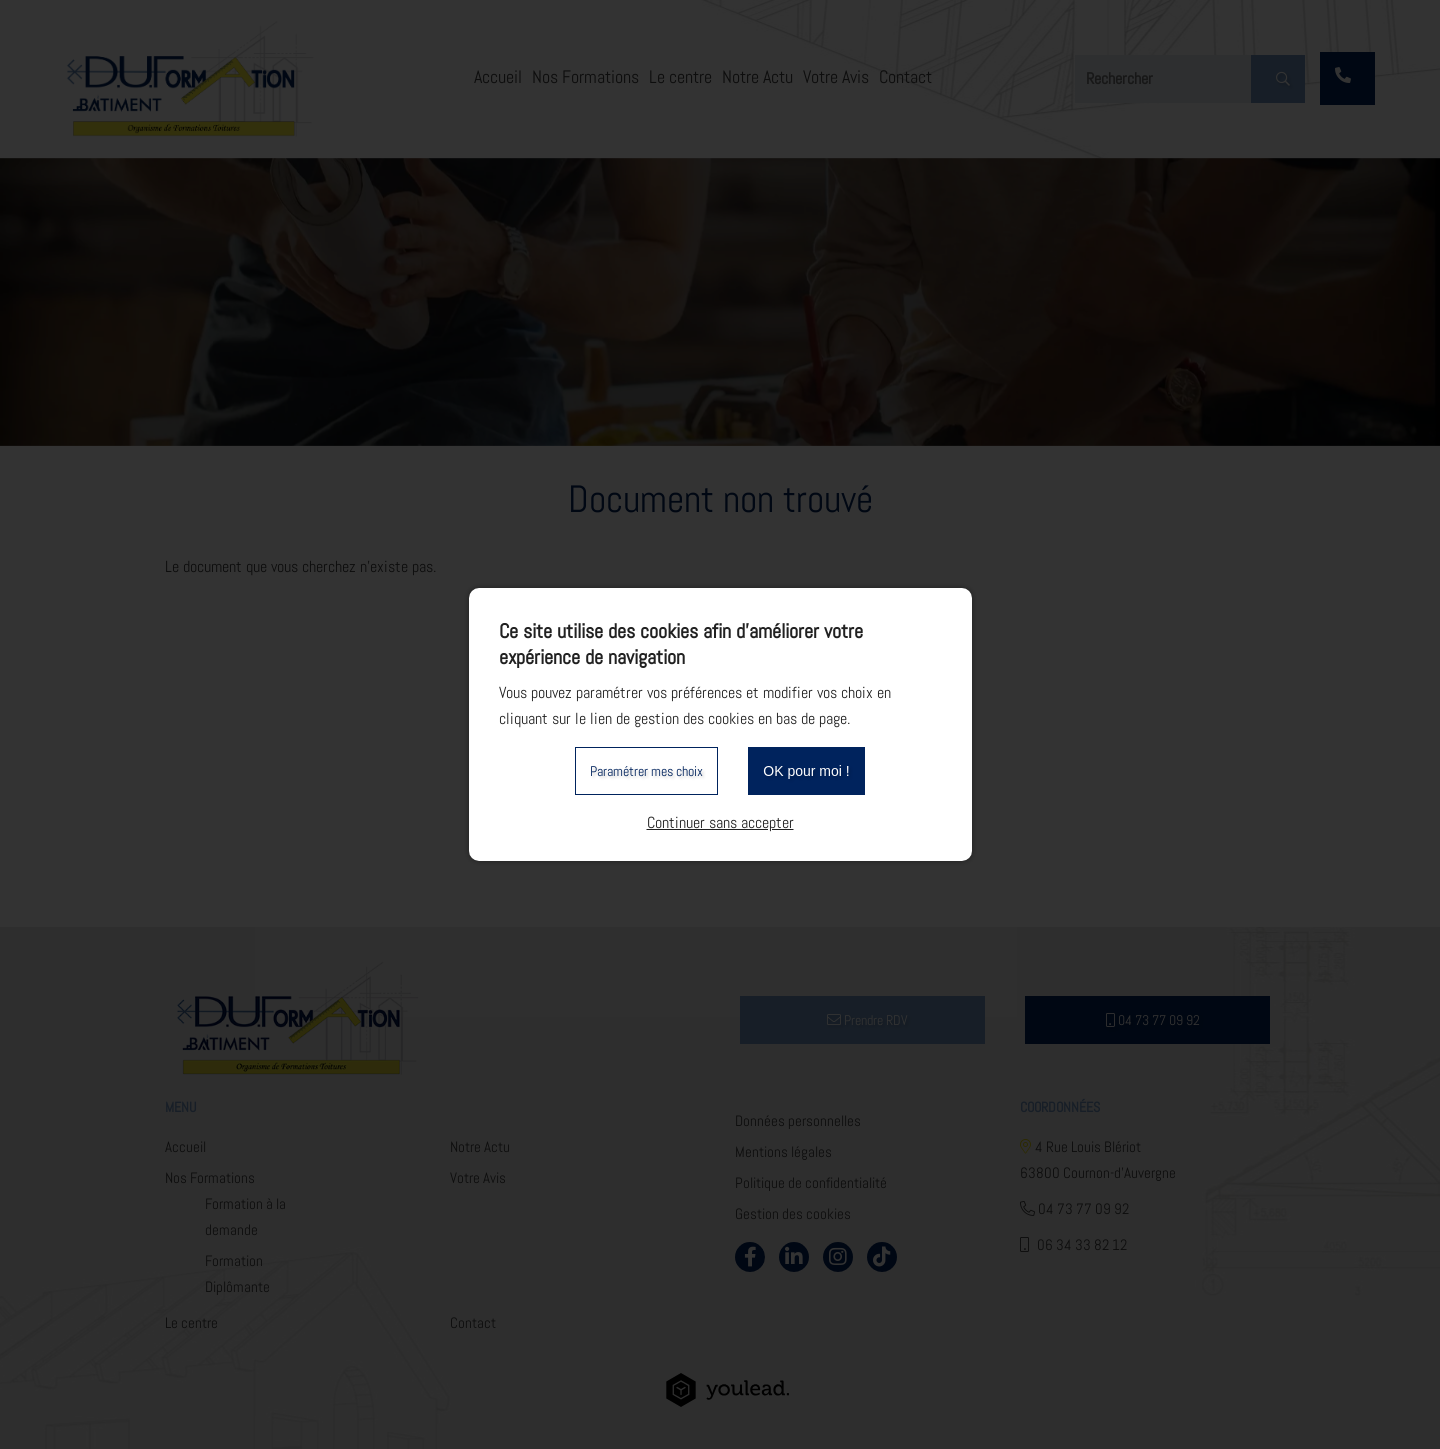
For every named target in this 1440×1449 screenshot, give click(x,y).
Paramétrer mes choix (646, 771)
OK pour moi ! (806, 771)
